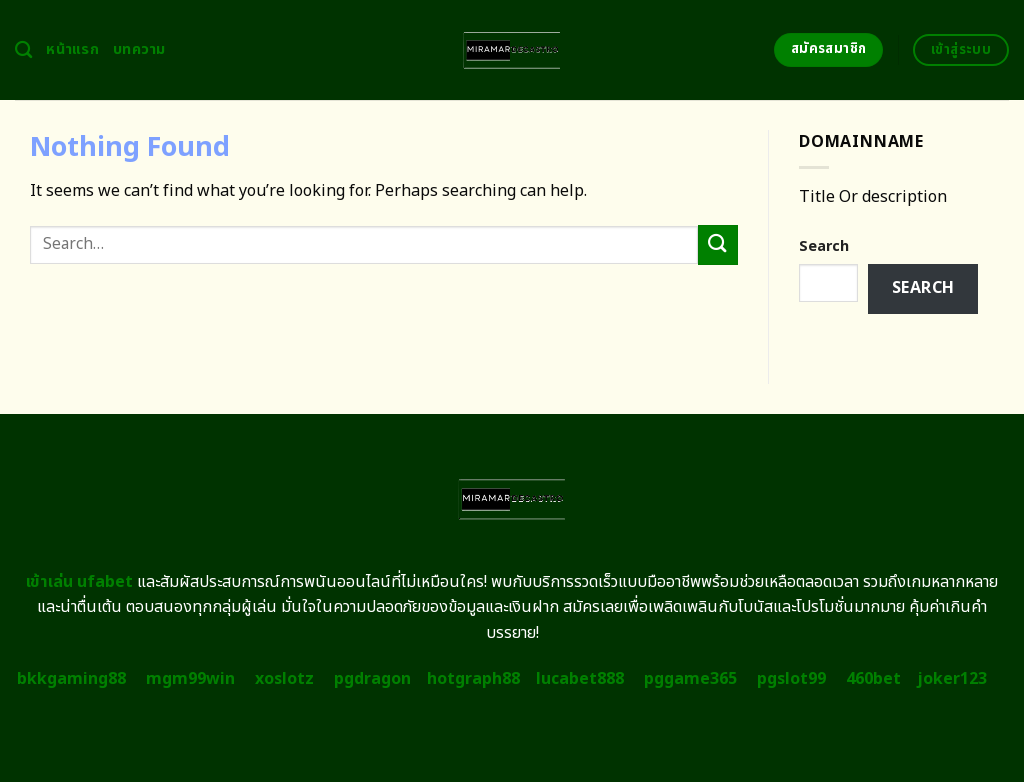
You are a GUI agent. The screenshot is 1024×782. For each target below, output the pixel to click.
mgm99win (190, 679)
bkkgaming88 (71, 679)
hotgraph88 (473, 679)
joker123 (952, 679)
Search (824, 246)
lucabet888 (580, 679)
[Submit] (718, 244)
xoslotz (284, 679)
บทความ (139, 49)
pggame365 (690, 679)
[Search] (23, 50)
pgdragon (372, 679)
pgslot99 (791, 679)
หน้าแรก (72, 49)
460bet (873, 679)
